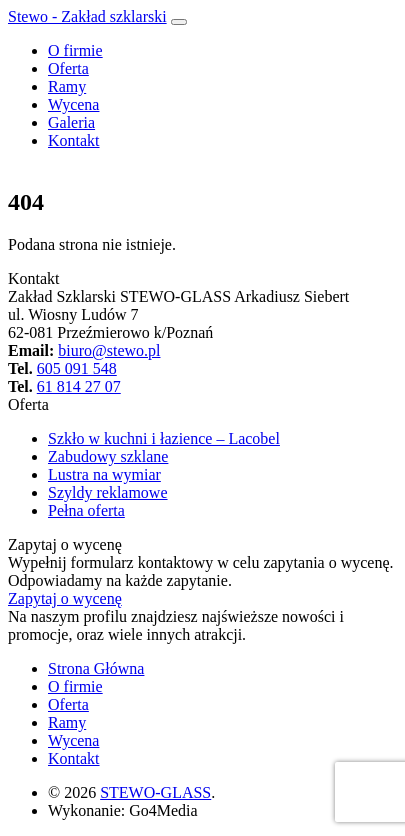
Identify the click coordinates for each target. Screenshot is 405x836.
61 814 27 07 (79, 386)
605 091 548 (77, 368)
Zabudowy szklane (108, 456)
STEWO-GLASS (155, 792)
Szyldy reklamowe (108, 492)
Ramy (67, 86)
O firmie (75, 50)
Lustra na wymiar (104, 474)
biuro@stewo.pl (109, 350)
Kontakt (74, 140)
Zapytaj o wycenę (65, 598)
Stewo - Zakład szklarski (87, 16)
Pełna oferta (86, 510)
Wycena (73, 104)
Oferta (68, 68)
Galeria (71, 122)
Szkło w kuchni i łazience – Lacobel (164, 438)
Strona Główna (96, 668)
